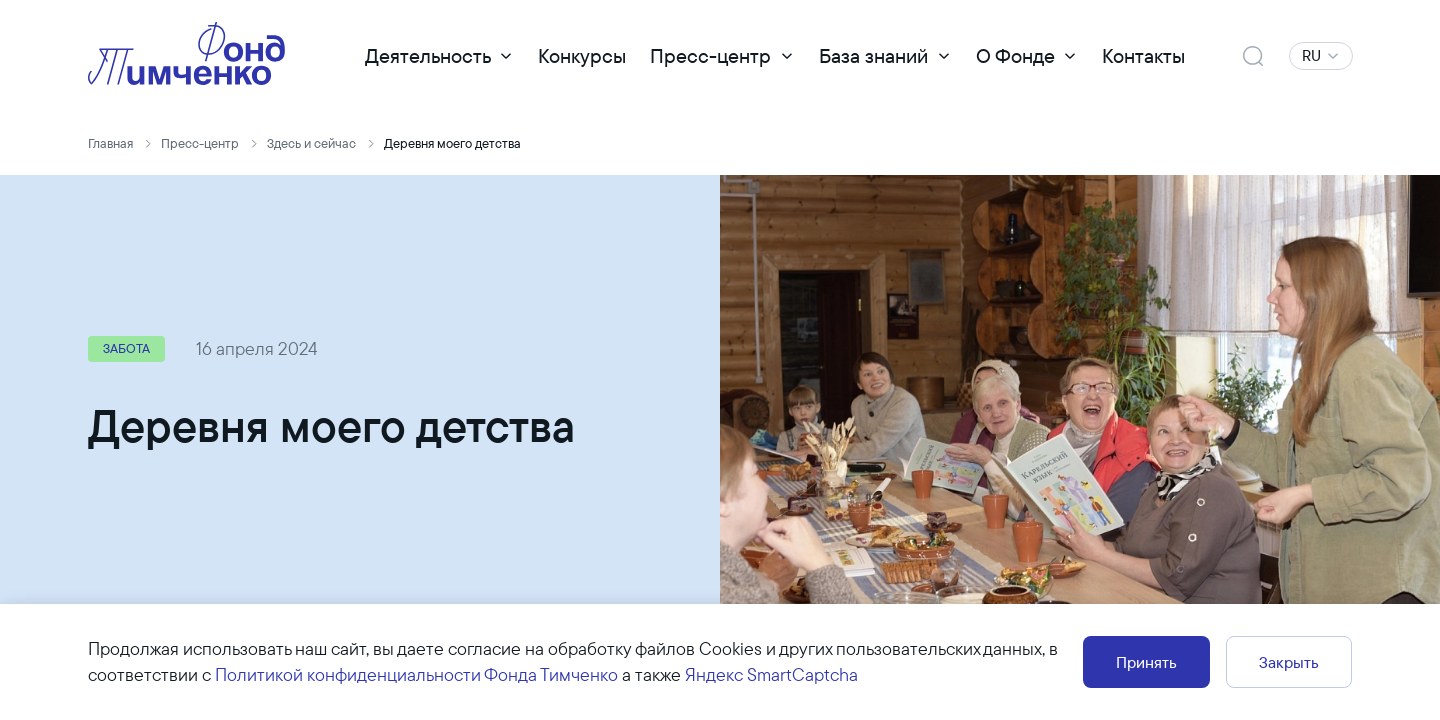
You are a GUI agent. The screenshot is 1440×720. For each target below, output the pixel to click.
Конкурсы (582, 55)
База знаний (873, 55)
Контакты (1143, 55)
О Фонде (1015, 55)
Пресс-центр (710, 55)
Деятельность (428, 55)
